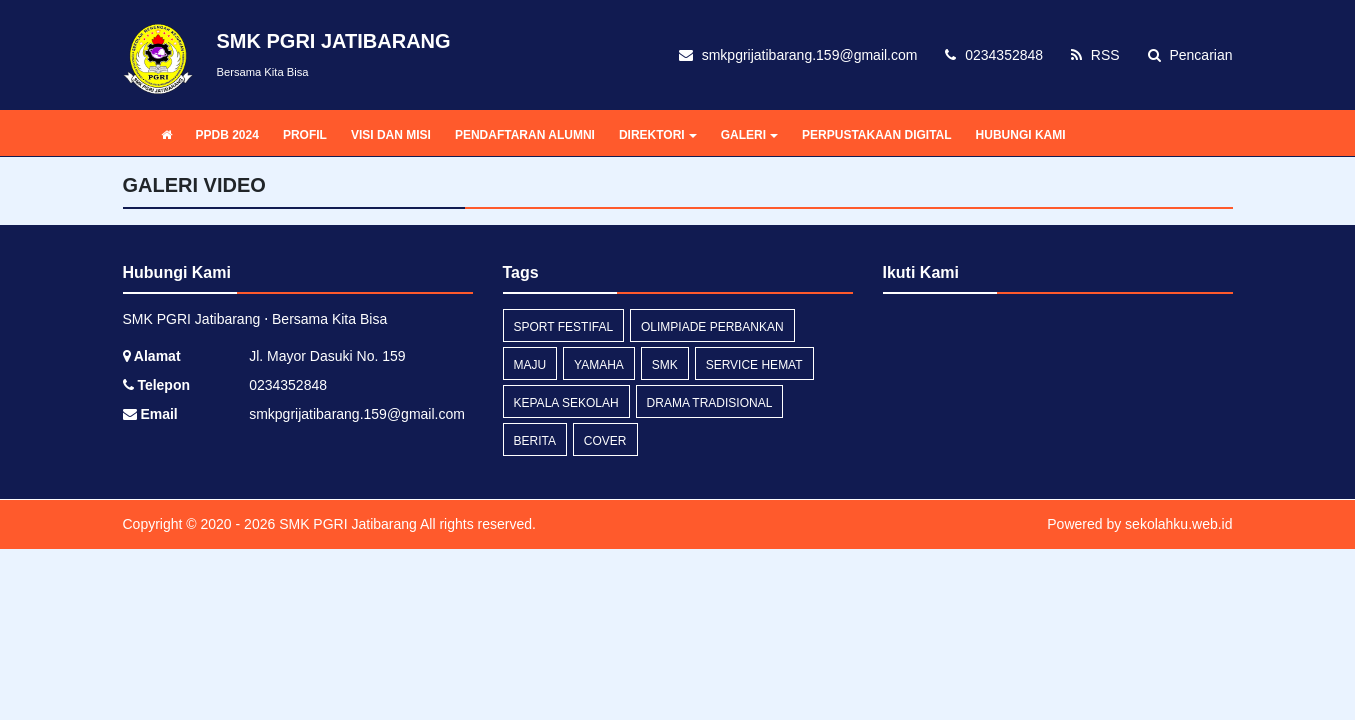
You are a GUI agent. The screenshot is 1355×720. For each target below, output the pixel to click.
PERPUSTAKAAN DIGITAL (877, 135)
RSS (1095, 55)
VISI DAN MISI (391, 135)
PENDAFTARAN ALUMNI (525, 135)
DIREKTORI (658, 135)
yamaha (599, 365)
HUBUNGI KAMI (1021, 135)
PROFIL (305, 135)
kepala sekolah (566, 403)
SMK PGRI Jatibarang (346, 524)
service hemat (754, 365)
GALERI (749, 135)
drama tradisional (710, 403)
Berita (535, 441)
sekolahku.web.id (1178, 524)
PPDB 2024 (227, 135)
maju (530, 365)
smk (665, 365)
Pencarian (1190, 55)
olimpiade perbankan (712, 327)
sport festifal (564, 327)
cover (605, 441)
